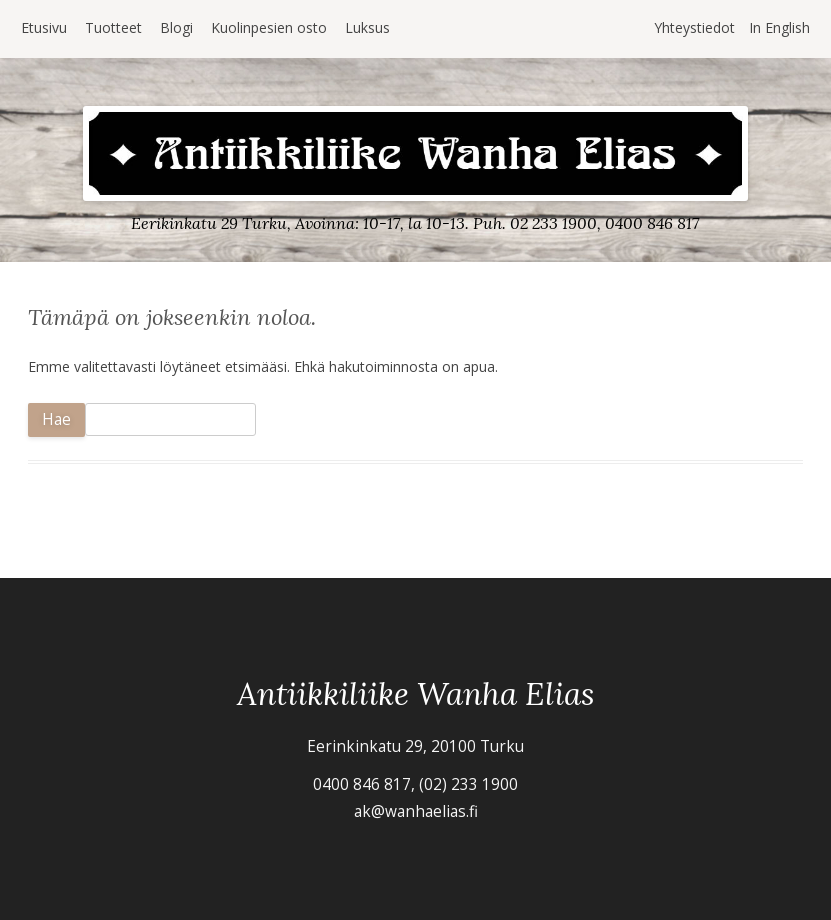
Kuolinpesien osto (269, 27)
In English (779, 27)
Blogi (176, 27)
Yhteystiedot (694, 27)
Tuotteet (113, 27)
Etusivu (44, 27)
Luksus (367, 27)
